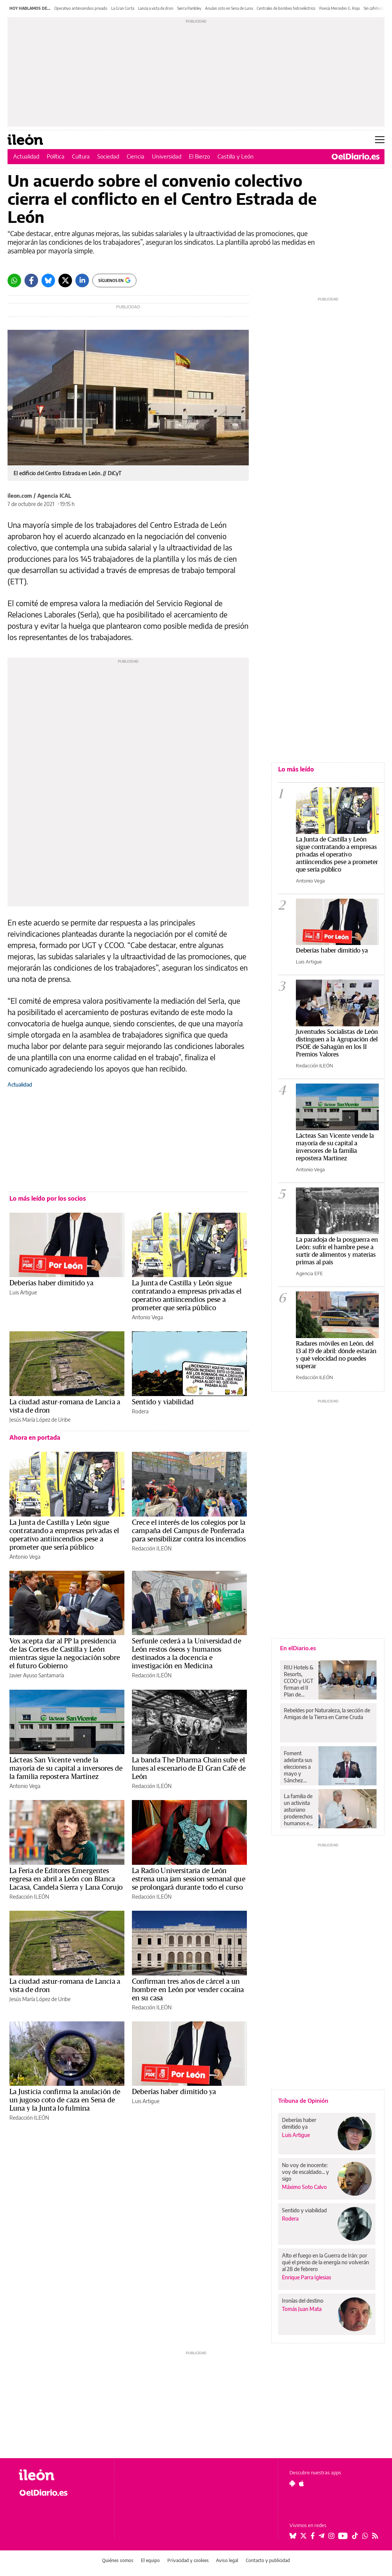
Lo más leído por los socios (47, 1198)
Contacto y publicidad (268, 2560)
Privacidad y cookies (188, 2560)
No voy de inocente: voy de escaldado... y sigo (305, 2172)
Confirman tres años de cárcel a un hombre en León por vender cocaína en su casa (188, 1990)
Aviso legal (227, 2560)
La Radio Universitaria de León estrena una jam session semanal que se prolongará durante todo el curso (188, 1879)
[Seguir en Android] (292, 2483)
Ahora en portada (34, 1437)
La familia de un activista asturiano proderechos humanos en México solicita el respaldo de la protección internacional (298, 1810)
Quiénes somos (117, 2560)
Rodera (140, 1411)
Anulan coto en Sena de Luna (229, 8)
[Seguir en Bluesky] (292, 2535)
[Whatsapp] (14, 280)
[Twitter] (65, 280)
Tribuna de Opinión (303, 2100)
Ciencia (135, 156)
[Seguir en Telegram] (321, 2535)
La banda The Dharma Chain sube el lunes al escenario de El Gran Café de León (189, 1768)
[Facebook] (31, 280)
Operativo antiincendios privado (80, 8)
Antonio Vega (147, 1317)
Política (55, 156)
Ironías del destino (302, 2300)
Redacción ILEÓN (152, 1548)
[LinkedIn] (82, 280)
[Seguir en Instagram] (331, 2535)
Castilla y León (235, 156)
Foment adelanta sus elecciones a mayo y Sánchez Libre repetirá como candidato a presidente (299, 1767)
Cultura (81, 156)
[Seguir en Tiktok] (355, 2535)
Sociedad (108, 156)
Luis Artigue (23, 1292)
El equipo (150, 2560)
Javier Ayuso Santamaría (36, 1675)
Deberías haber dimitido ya (51, 1283)
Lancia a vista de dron (155, 8)
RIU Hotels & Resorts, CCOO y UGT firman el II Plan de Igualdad (299, 1681)
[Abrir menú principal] (379, 139)
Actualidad (26, 156)
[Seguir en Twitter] (303, 2535)
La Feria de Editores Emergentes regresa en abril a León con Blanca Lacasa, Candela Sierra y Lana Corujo (65, 1879)
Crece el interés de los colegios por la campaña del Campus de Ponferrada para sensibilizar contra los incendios (189, 1531)
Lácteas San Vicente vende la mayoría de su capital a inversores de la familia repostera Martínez (66, 1768)
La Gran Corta (122, 8)
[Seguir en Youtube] (343, 2535)
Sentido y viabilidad (163, 1402)
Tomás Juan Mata (302, 2309)
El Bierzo (199, 156)
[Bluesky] (48, 280)
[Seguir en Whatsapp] (365, 2535)
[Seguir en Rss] (375, 2535)
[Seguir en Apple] (301, 2483)
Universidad (166, 156)
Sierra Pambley (189, 8)
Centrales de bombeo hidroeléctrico (286, 8)
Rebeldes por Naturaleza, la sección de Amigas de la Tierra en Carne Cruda (327, 1713)
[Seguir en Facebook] (313, 2535)
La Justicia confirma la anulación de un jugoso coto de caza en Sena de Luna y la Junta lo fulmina (64, 2100)
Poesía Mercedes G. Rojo (339, 8)
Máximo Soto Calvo (304, 2187)
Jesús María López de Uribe (39, 1419)
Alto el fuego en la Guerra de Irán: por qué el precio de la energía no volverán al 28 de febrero (325, 2262)
